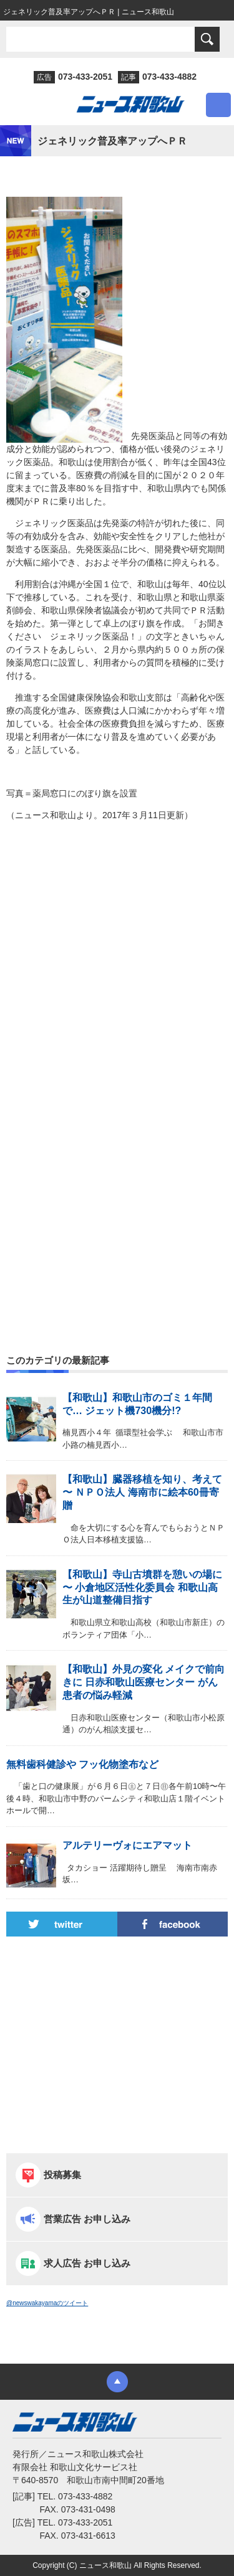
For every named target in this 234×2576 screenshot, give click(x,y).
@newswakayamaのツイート (47, 2303)
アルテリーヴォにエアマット (127, 1845)
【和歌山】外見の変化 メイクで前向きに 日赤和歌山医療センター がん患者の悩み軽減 (143, 1682)
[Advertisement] (117, 972)
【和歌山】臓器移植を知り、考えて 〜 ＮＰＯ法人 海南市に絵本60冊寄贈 (142, 1492)
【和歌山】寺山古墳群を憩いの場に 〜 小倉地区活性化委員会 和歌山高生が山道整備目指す (142, 1587)
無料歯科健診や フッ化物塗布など (82, 1764)
